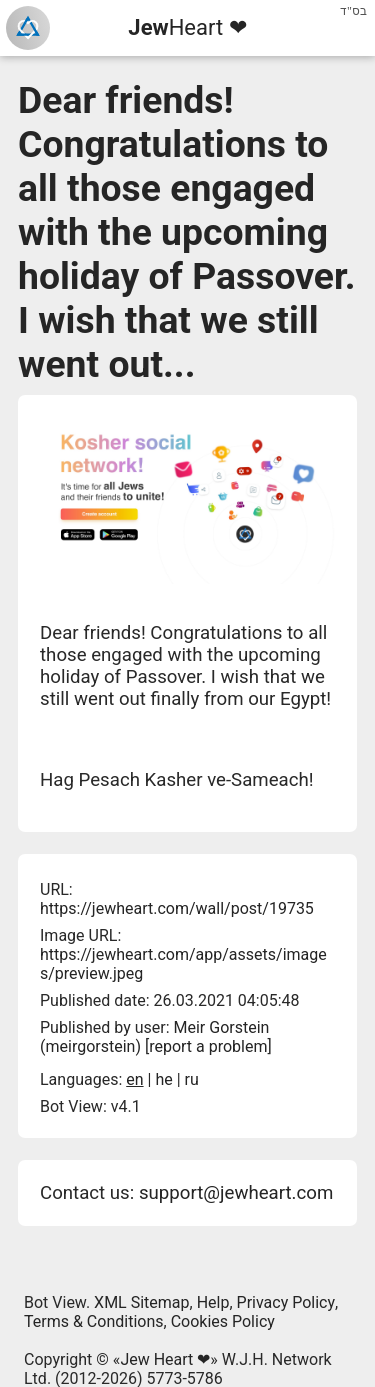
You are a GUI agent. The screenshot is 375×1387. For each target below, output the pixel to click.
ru (192, 1079)
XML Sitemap (141, 1302)
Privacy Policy (286, 1302)
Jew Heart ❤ (165, 1359)
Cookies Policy (223, 1321)
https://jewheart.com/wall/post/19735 (177, 908)
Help (213, 1302)
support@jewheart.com (236, 1193)
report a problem (208, 1046)
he (163, 1079)
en (134, 1079)
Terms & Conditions (94, 1321)
